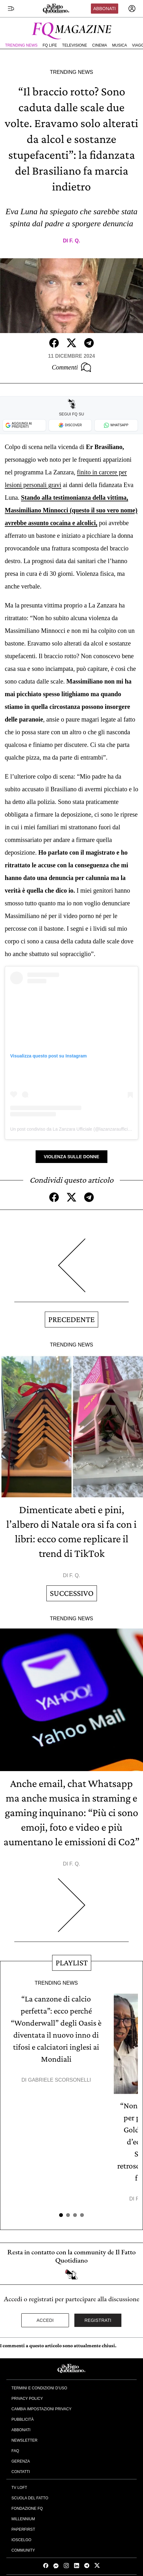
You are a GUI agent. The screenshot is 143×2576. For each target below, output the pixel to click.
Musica (119, 45)
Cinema (99, 45)
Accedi (45, 2320)
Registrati (98, 2320)
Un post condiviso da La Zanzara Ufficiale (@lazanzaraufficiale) (72, 1129)
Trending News (21, 45)
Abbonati (104, 8)
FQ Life (50, 45)
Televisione (74, 45)
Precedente (71, 1319)
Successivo (71, 1593)
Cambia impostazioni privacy (41, 2409)
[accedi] (132, 9)
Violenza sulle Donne (71, 1156)
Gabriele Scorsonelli (59, 2080)
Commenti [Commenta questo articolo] (71, 367)
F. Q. (74, 240)
